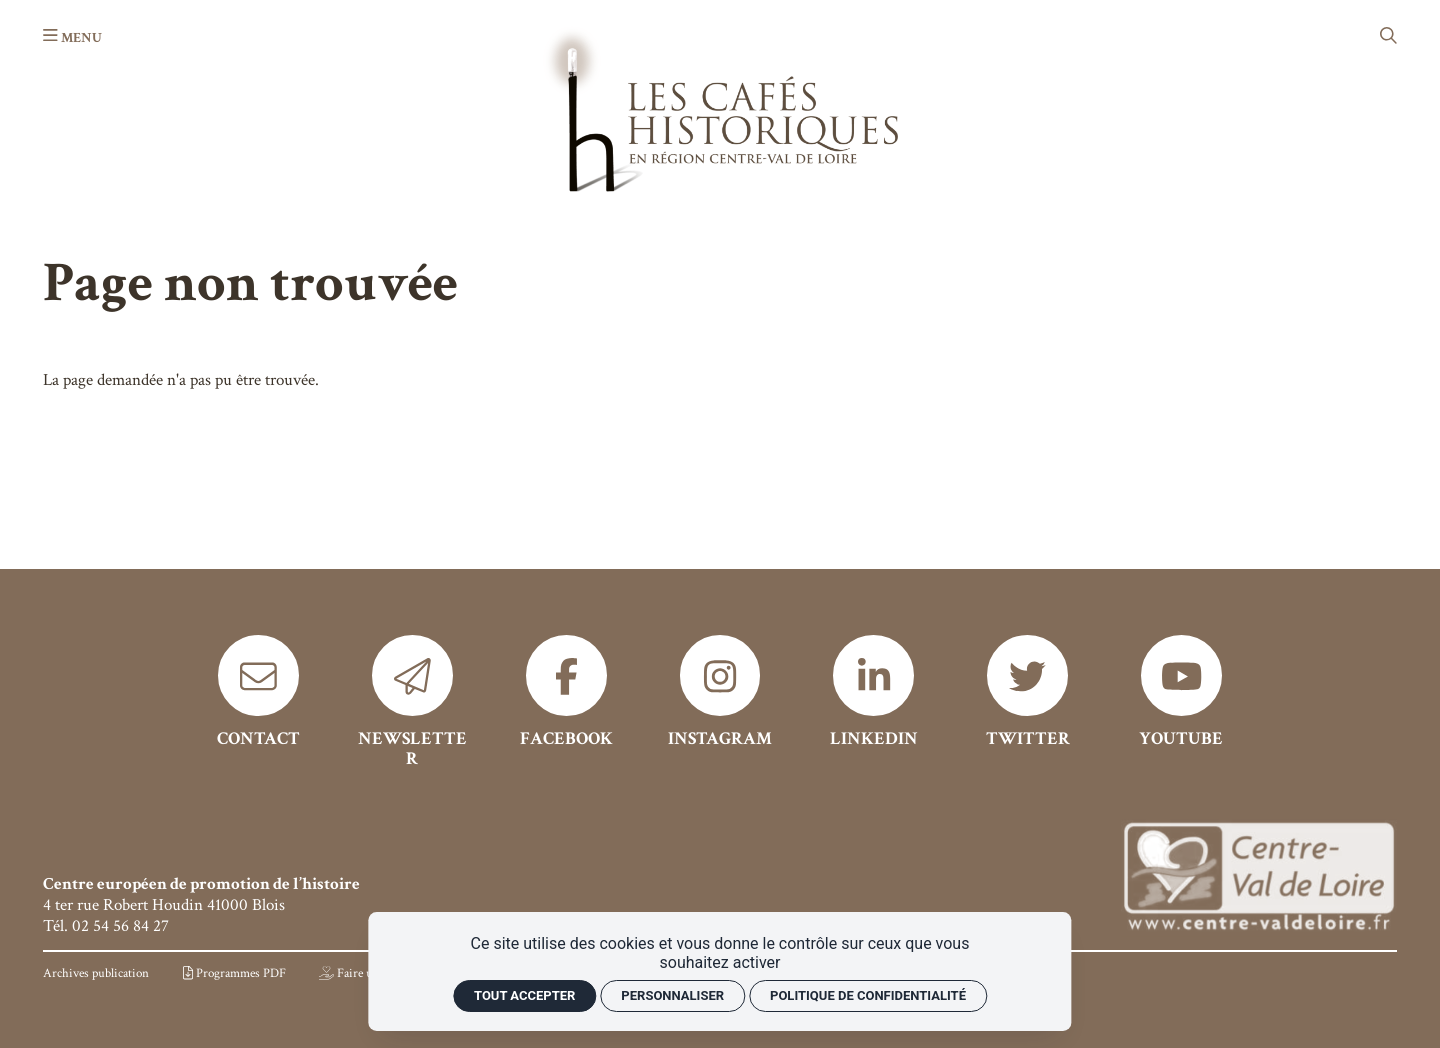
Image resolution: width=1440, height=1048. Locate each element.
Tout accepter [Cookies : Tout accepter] (524, 995)
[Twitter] (1027, 692)
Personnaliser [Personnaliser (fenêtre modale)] (672, 995)
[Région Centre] (1258, 878)
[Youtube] (1181, 692)
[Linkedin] (873, 692)
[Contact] (258, 692)
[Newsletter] (412, 702)
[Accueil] (720, 108)
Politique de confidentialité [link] (868, 995)
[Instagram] (720, 692)
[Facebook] (566, 692)
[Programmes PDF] (234, 973)
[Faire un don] (360, 973)
